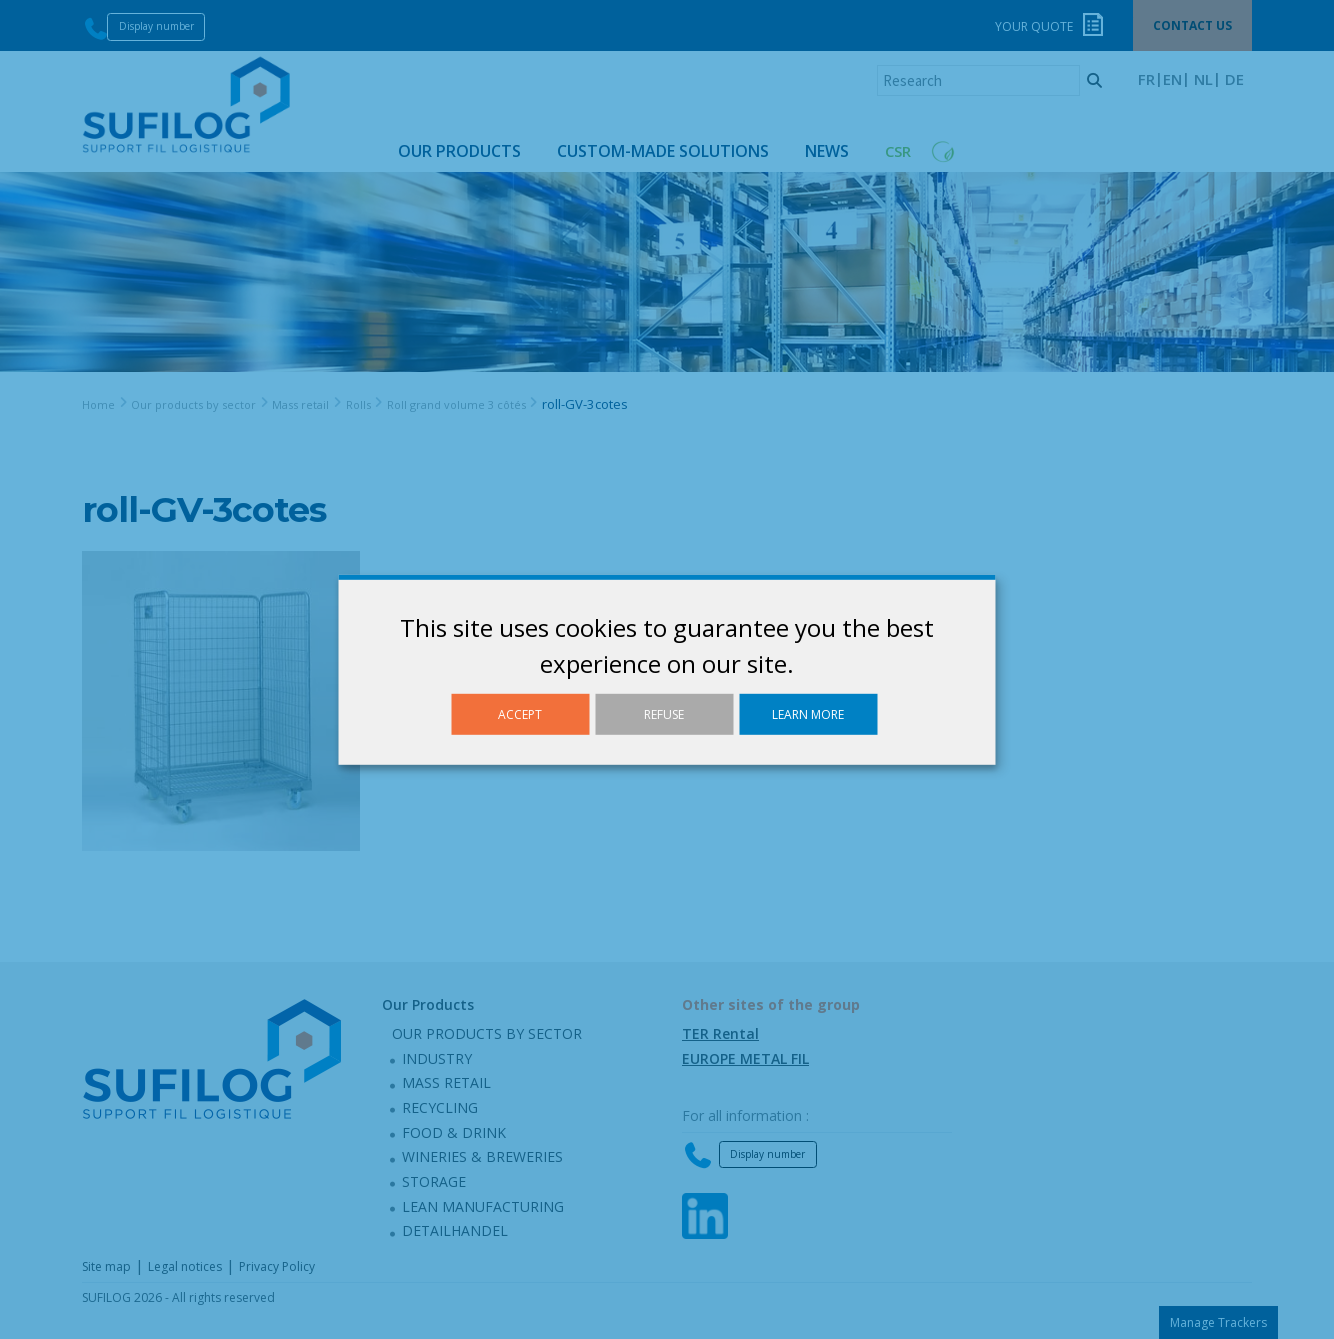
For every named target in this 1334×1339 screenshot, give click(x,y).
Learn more (808, 713)
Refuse (664, 713)
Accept (520, 713)
